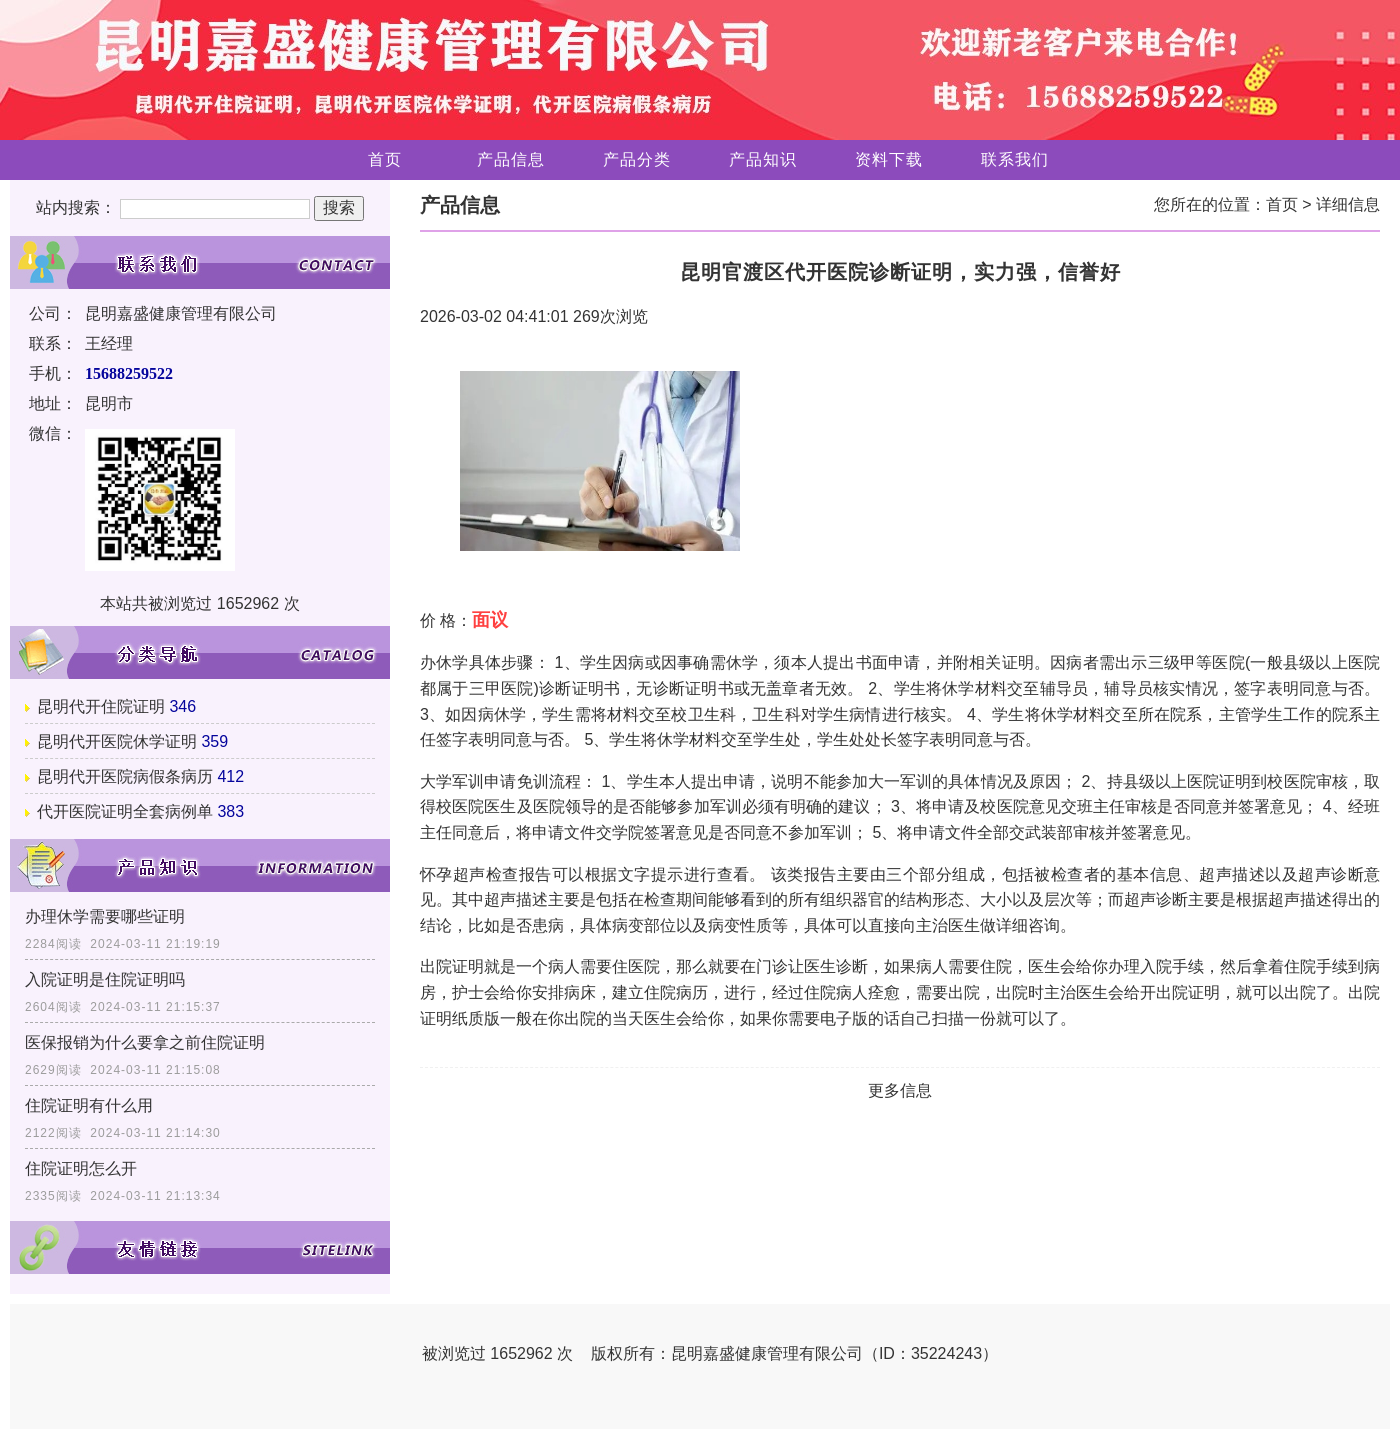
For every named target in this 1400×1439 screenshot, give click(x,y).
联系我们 (1015, 159)
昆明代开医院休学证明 (117, 741)
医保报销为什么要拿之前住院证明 (145, 1042)
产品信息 (511, 159)
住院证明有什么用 (89, 1105)
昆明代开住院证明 (101, 706)
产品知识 (763, 159)
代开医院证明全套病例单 (125, 811)
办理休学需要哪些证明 (105, 916)
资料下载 (889, 159)
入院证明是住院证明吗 (105, 979)
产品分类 (637, 159)
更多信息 (900, 1090)
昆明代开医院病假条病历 (125, 776)
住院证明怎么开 (81, 1168)
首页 (385, 159)
